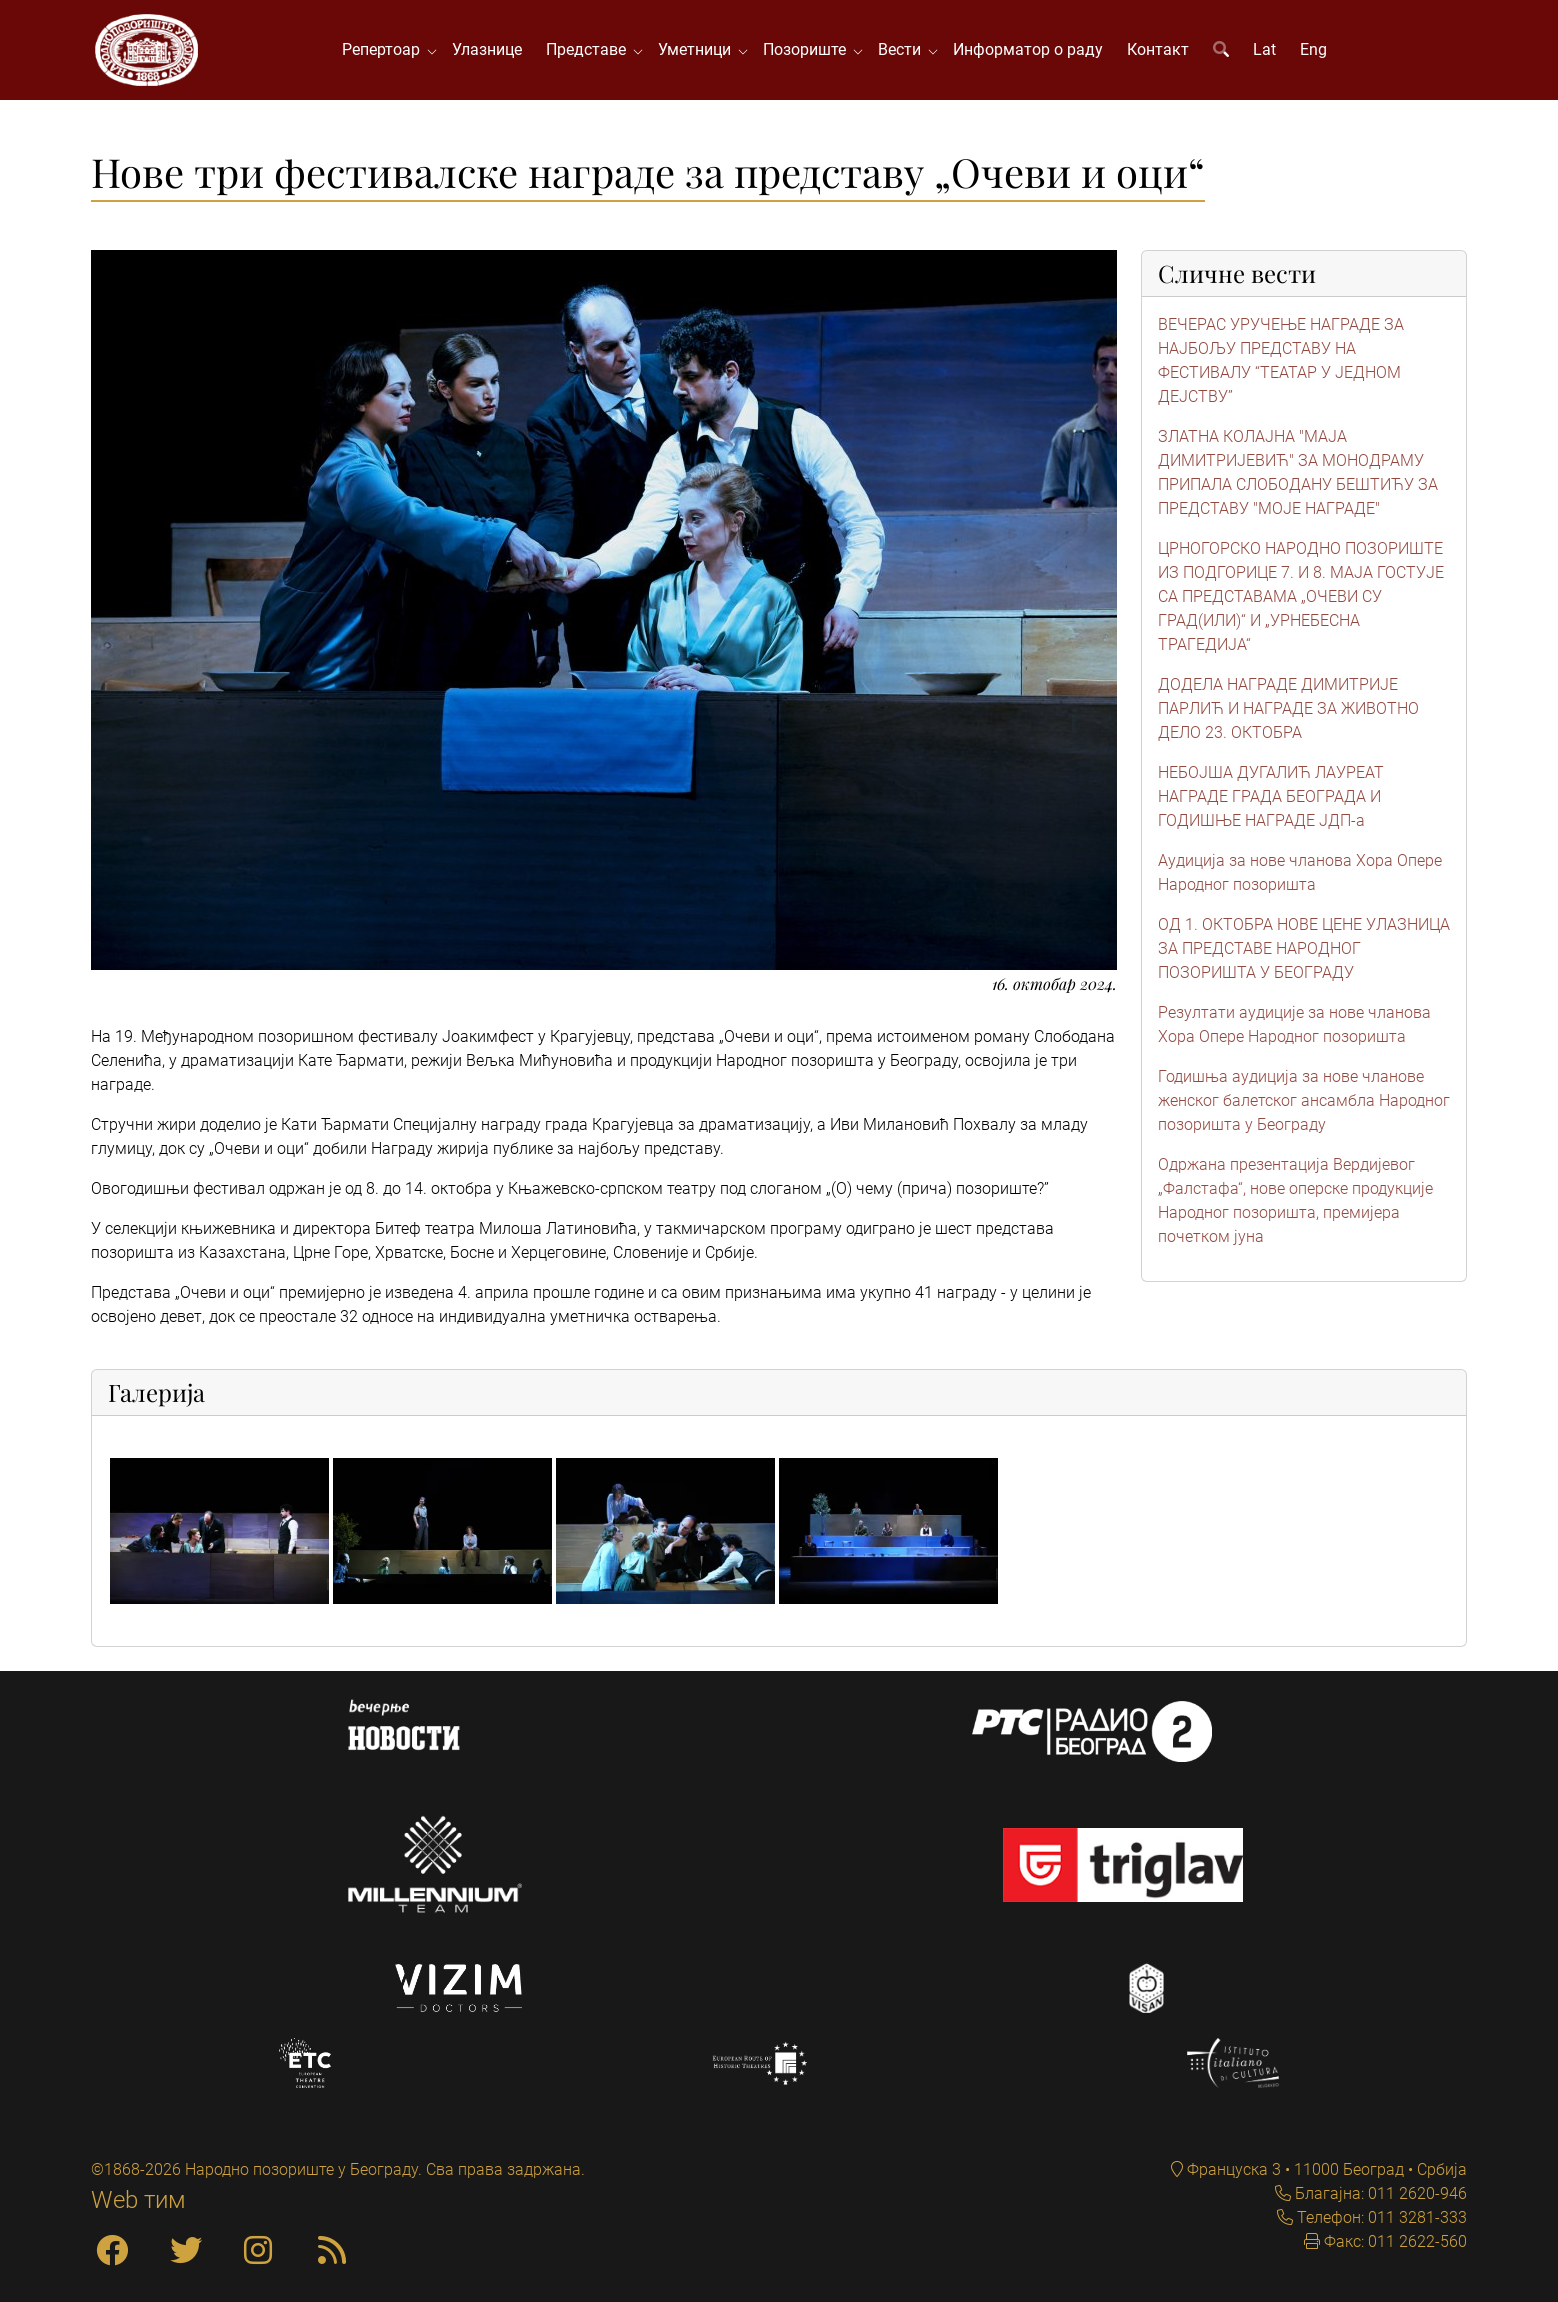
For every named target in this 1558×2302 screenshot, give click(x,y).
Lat (1264, 49)
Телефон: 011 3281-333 (1380, 2217)
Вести (903, 49)
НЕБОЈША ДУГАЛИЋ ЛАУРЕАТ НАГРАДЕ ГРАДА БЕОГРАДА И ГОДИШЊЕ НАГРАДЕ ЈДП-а (1271, 796)
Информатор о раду (1028, 49)
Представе (590, 49)
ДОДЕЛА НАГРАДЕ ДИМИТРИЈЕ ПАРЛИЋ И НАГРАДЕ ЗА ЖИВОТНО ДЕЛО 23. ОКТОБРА (1288, 708)
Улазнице (487, 49)
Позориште (808, 49)
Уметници (698, 49)
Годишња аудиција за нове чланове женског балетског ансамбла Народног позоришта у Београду (1304, 1100)
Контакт (1158, 49)
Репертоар (385, 49)
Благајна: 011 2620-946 (1379, 2193)
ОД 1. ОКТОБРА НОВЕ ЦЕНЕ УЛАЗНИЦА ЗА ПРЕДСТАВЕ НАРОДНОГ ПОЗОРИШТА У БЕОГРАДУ (1304, 948)
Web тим (138, 2200)
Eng (1313, 49)
